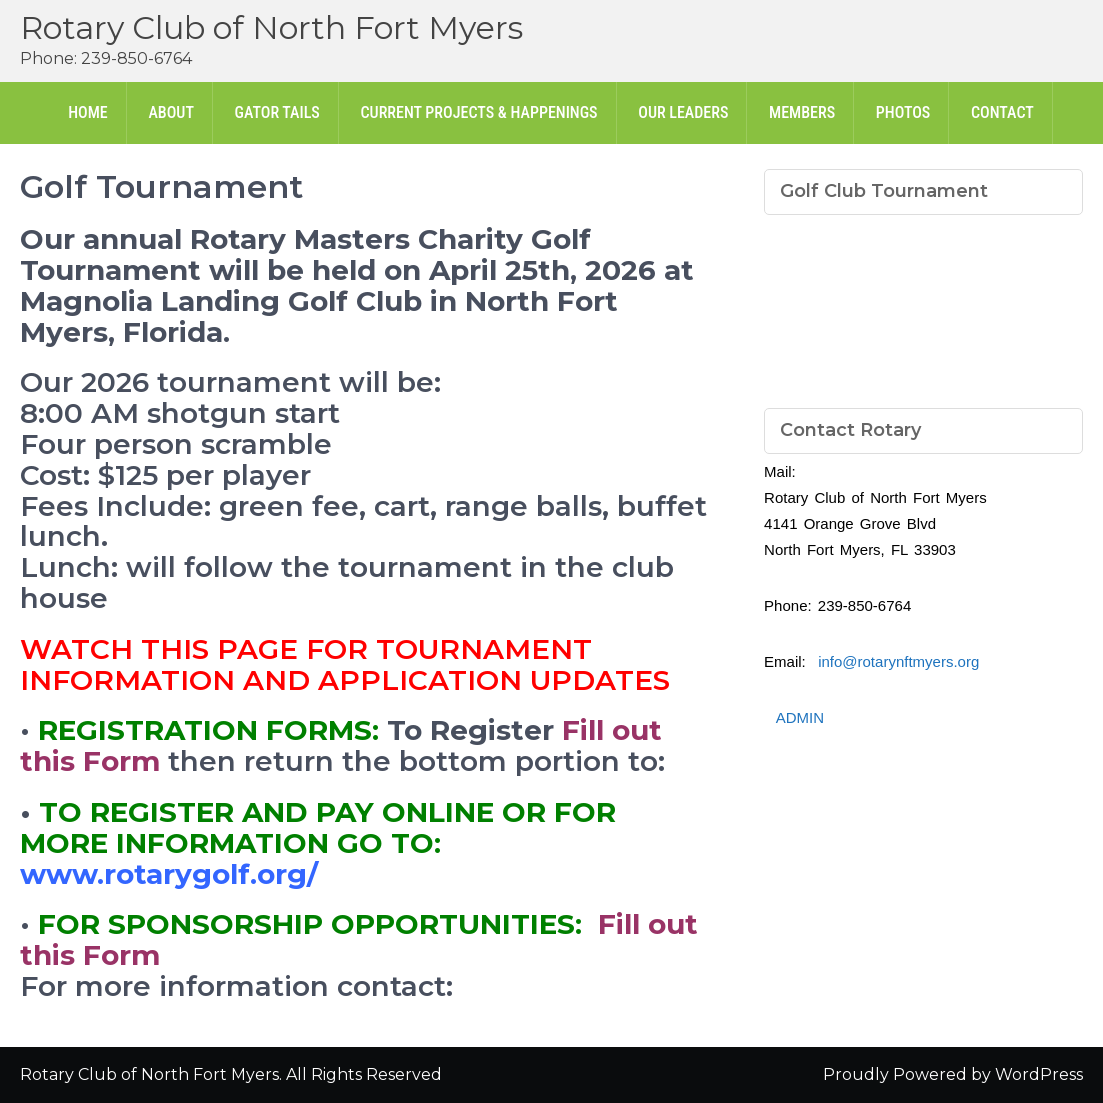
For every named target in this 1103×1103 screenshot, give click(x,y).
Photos (903, 112)
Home (88, 112)
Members (802, 112)
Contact (1002, 112)
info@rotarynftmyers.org (898, 661)
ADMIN (800, 717)
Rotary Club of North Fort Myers (271, 27)
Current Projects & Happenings (478, 112)
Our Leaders (683, 112)
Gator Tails (277, 112)
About (171, 112)
